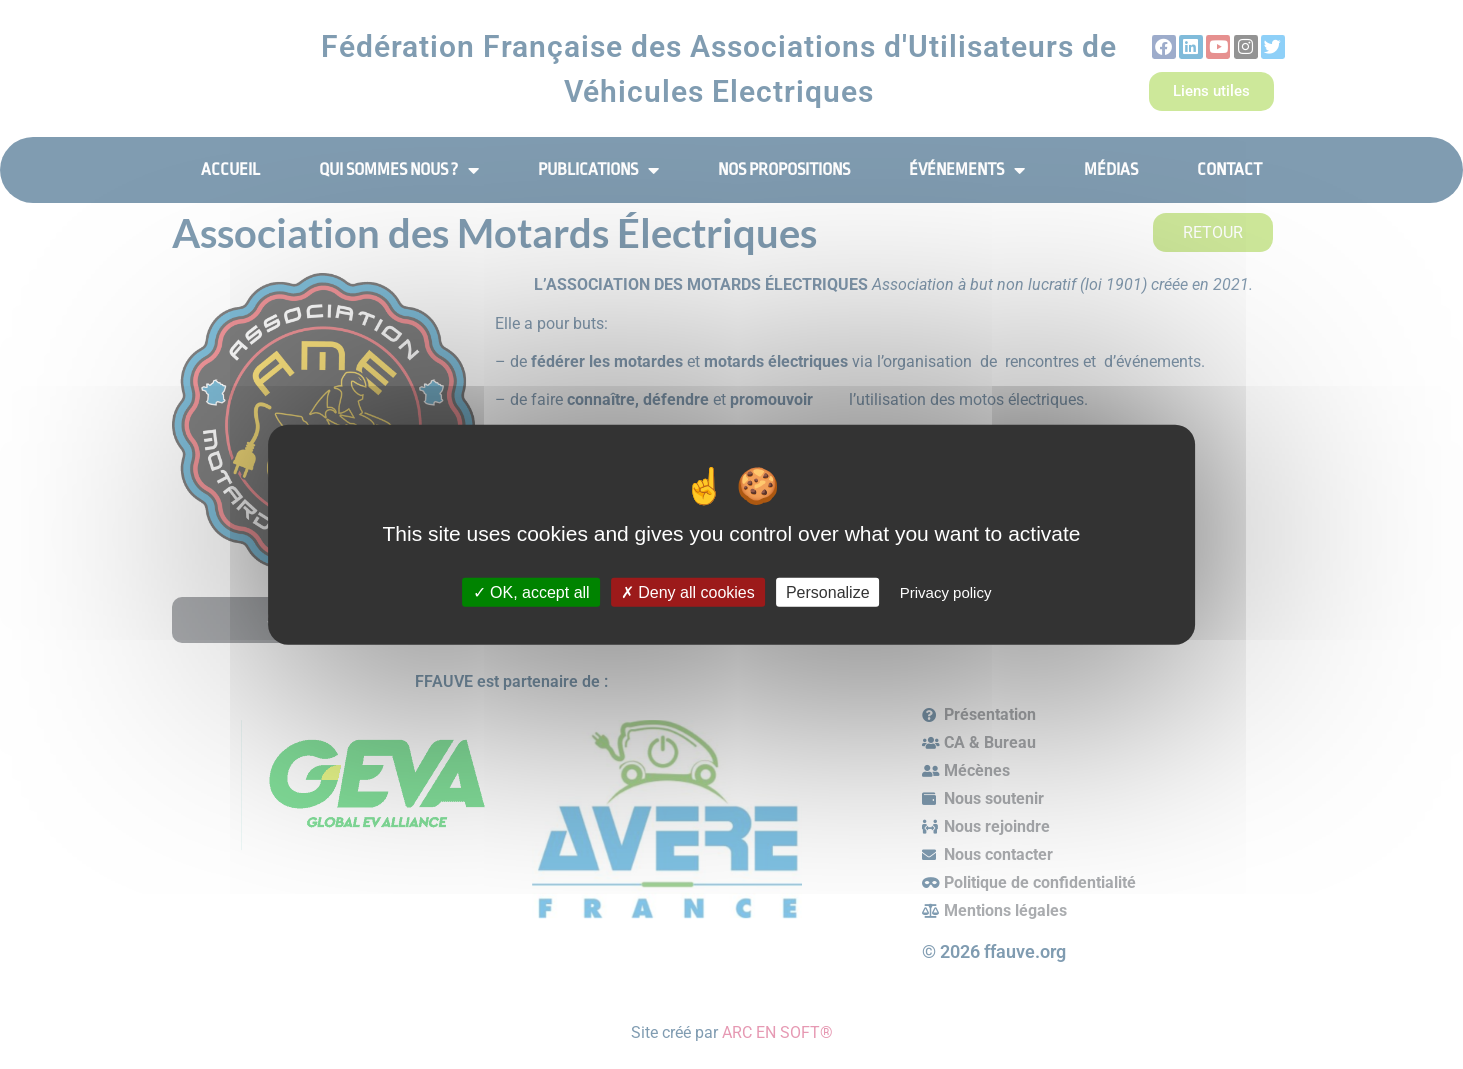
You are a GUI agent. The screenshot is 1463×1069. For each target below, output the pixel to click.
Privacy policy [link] (946, 592)
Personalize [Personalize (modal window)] (828, 592)
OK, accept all (531, 592)
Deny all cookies (688, 592)
